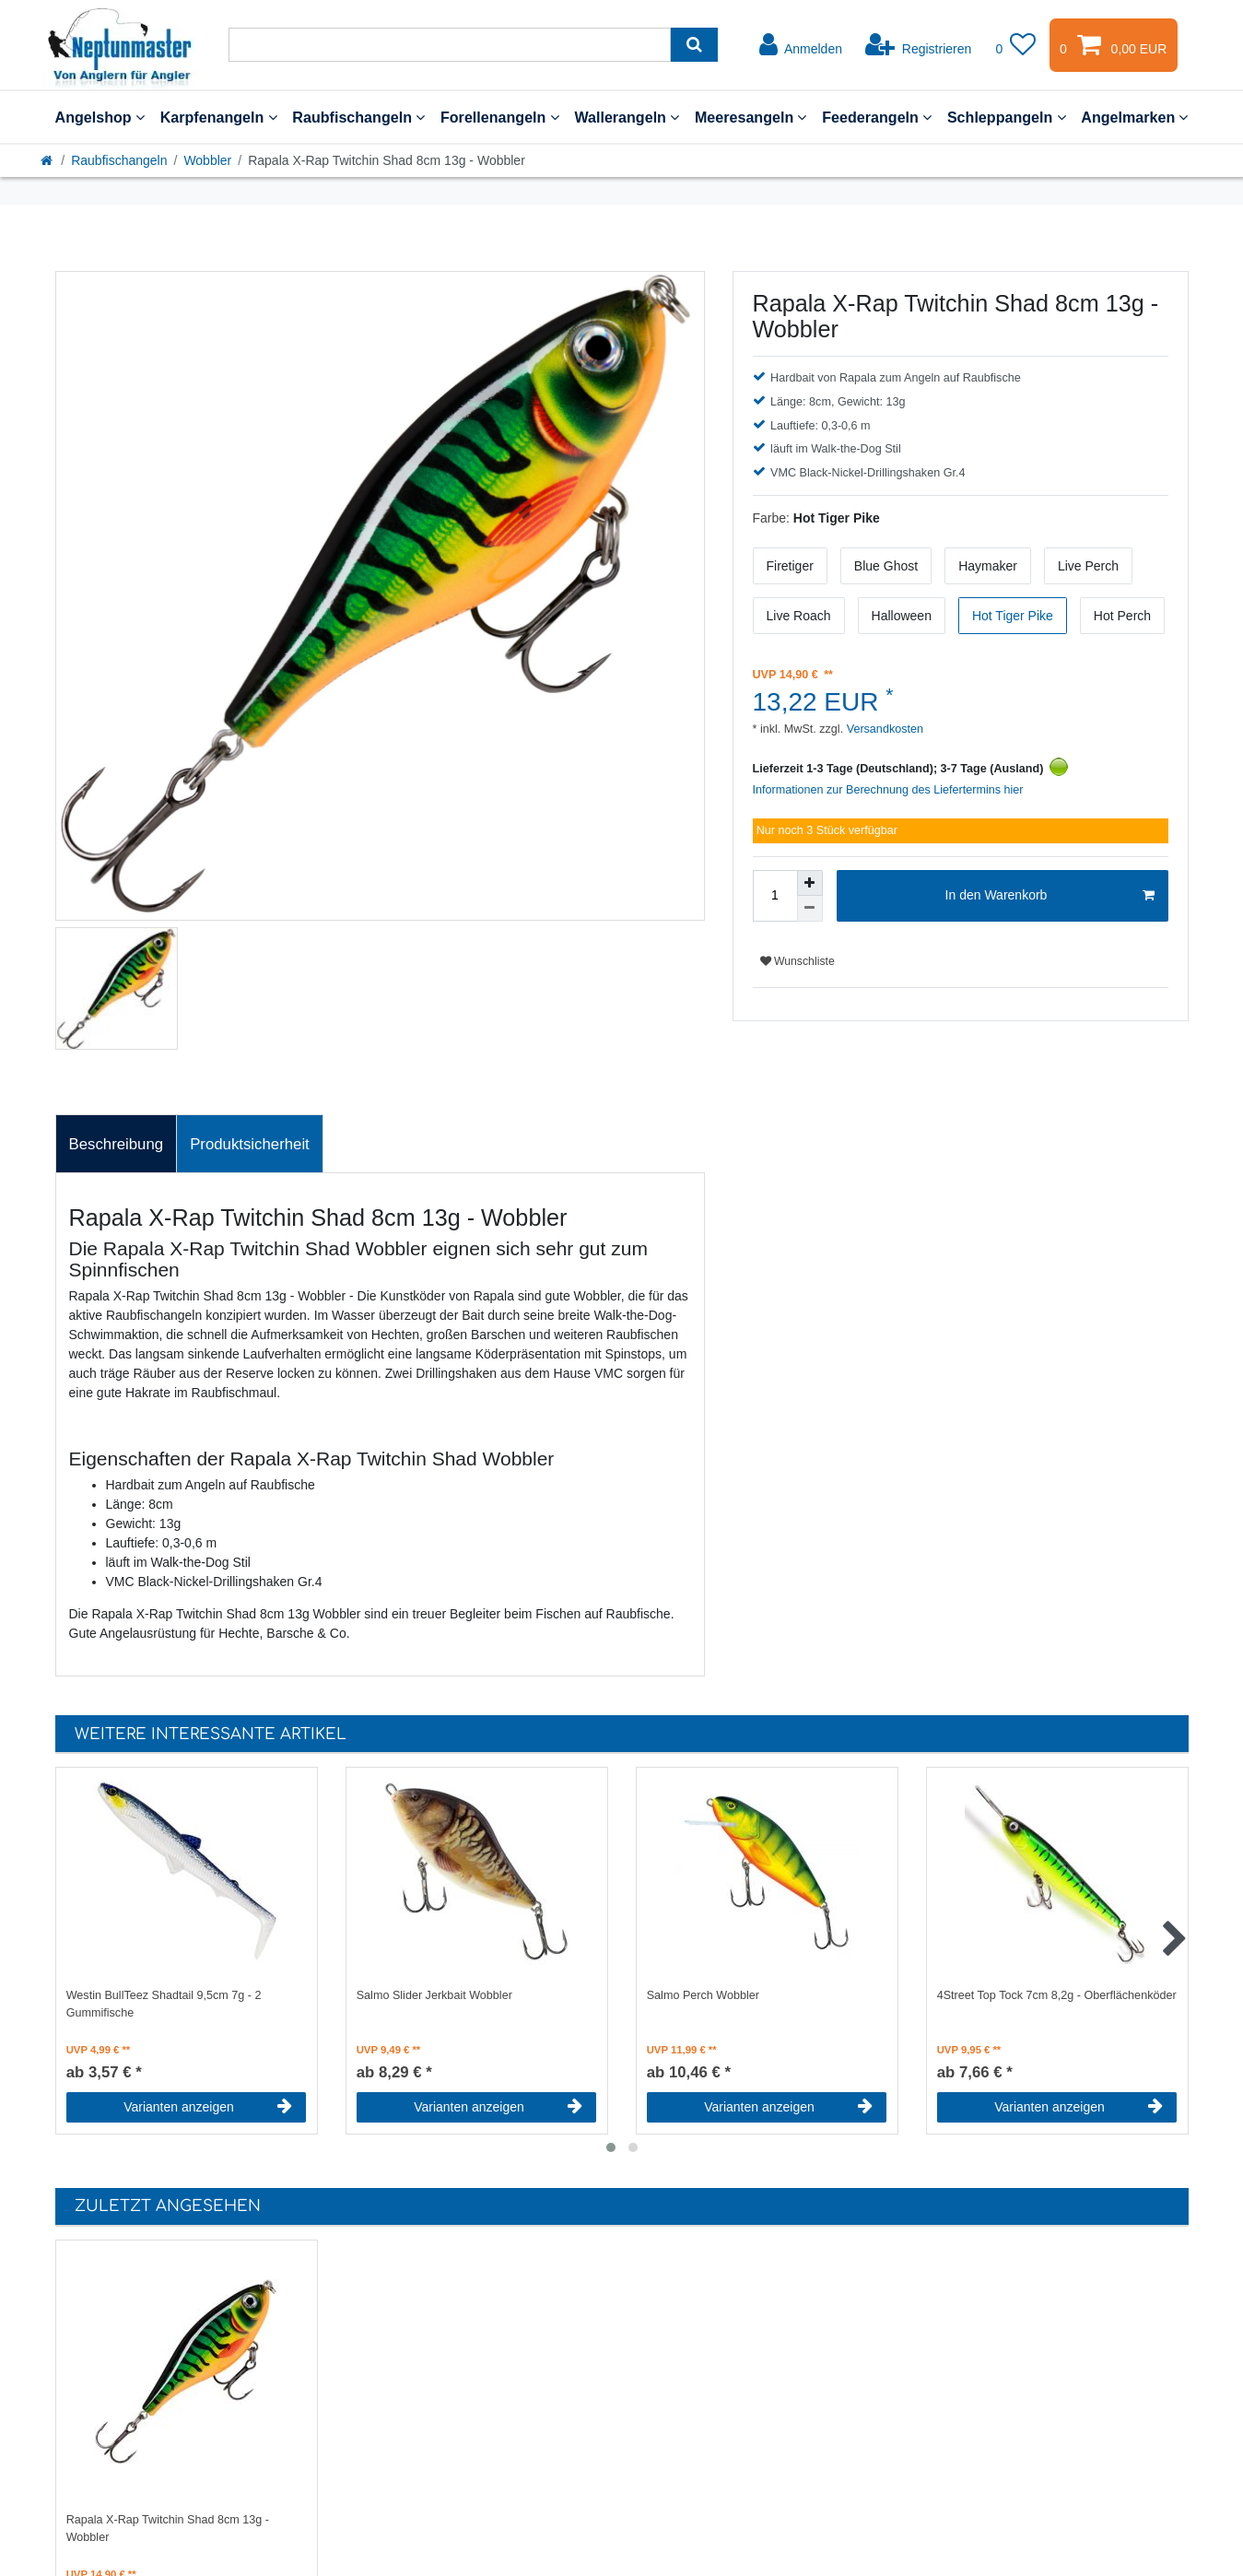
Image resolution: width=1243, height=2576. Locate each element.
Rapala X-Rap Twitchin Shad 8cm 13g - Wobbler (167, 2528)
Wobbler (207, 160)
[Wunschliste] (1015, 45)
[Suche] (694, 45)
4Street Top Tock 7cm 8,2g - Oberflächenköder (1057, 1995)
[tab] (116, 1143)
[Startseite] (48, 160)
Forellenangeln (499, 117)
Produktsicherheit (250, 1144)
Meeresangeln (751, 117)
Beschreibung (116, 1144)
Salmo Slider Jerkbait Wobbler (434, 1995)
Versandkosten (883, 729)
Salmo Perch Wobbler (703, 1995)
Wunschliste (797, 961)
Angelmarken (1134, 117)
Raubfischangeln (358, 117)
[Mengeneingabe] (775, 896)
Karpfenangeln (218, 117)
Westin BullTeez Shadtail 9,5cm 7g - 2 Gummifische (164, 2004)
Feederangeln (877, 117)
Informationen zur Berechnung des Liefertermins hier (888, 789)
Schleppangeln (1006, 117)
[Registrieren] (918, 45)
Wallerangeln (626, 117)
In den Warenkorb (1050, 896)
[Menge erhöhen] (810, 883)
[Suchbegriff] (450, 45)
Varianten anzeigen (207, 2107)
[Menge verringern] (810, 909)
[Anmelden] (800, 45)
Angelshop (100, 117)
